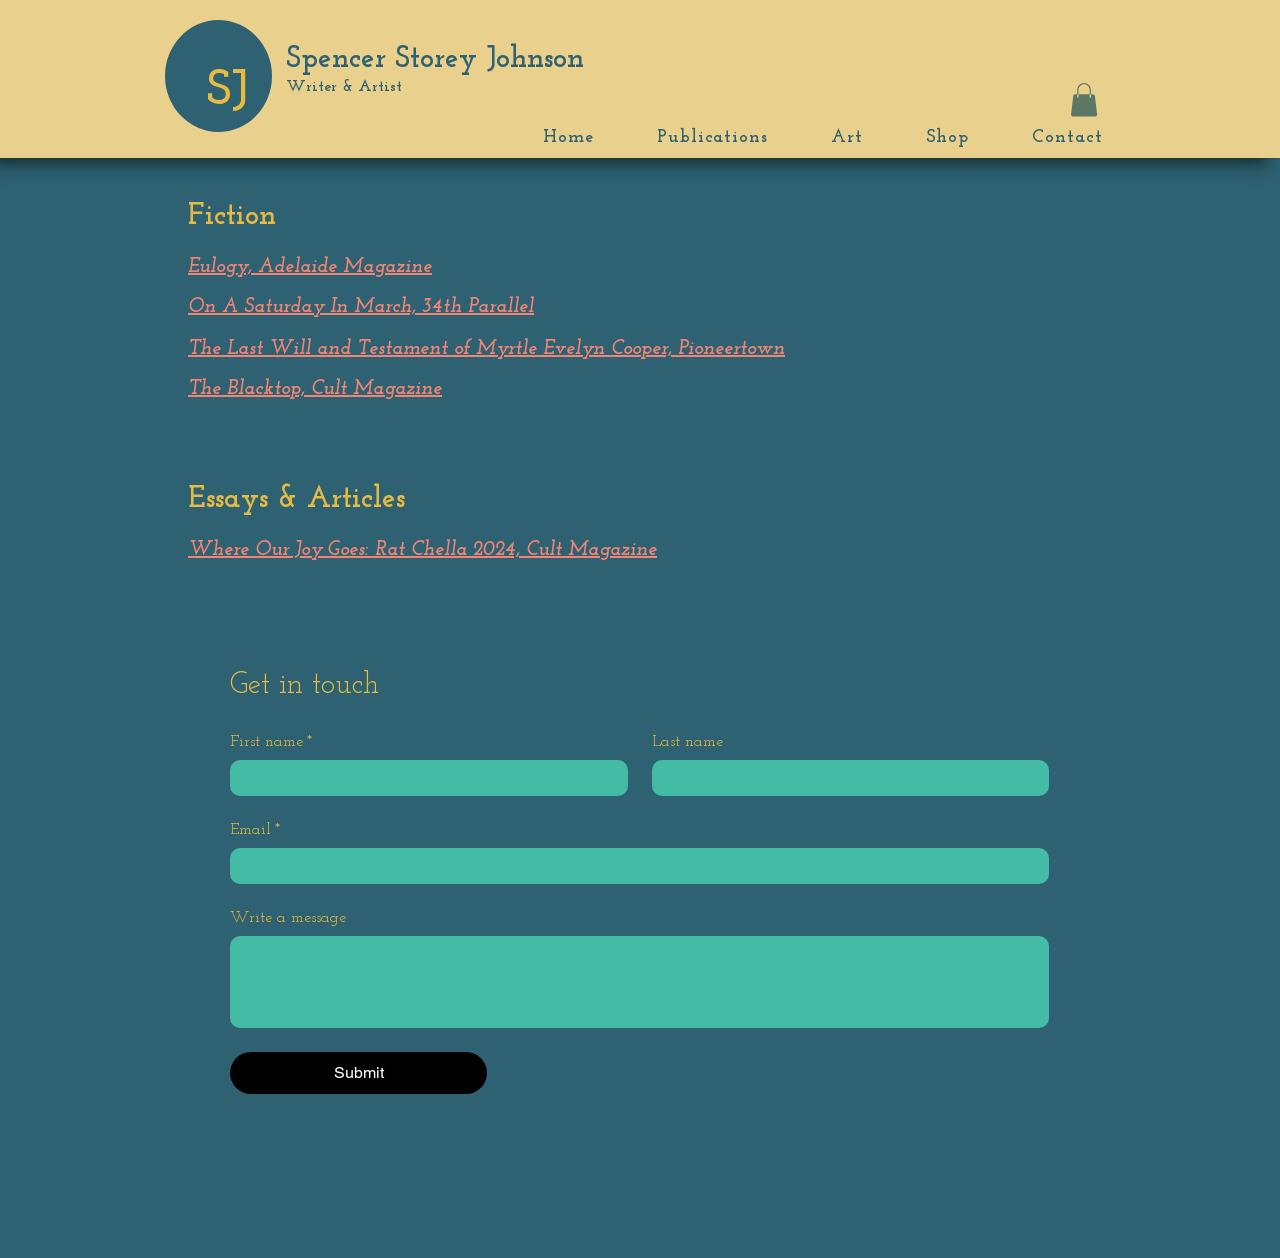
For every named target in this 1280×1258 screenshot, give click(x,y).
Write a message (288, 918)
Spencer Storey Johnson (435, 59)
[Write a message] (639, 982)
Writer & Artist (344, 87)
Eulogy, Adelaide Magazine (310, 267)
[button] (1084, 99)
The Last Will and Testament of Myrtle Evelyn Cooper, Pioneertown (486, 349)
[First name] (423, 778)
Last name (687, 742)
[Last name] (845, 778)
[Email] (633, 866)
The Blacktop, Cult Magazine (315, 389)
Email (255, 830)
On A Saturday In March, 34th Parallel (361, 307)
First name (271, 742)
